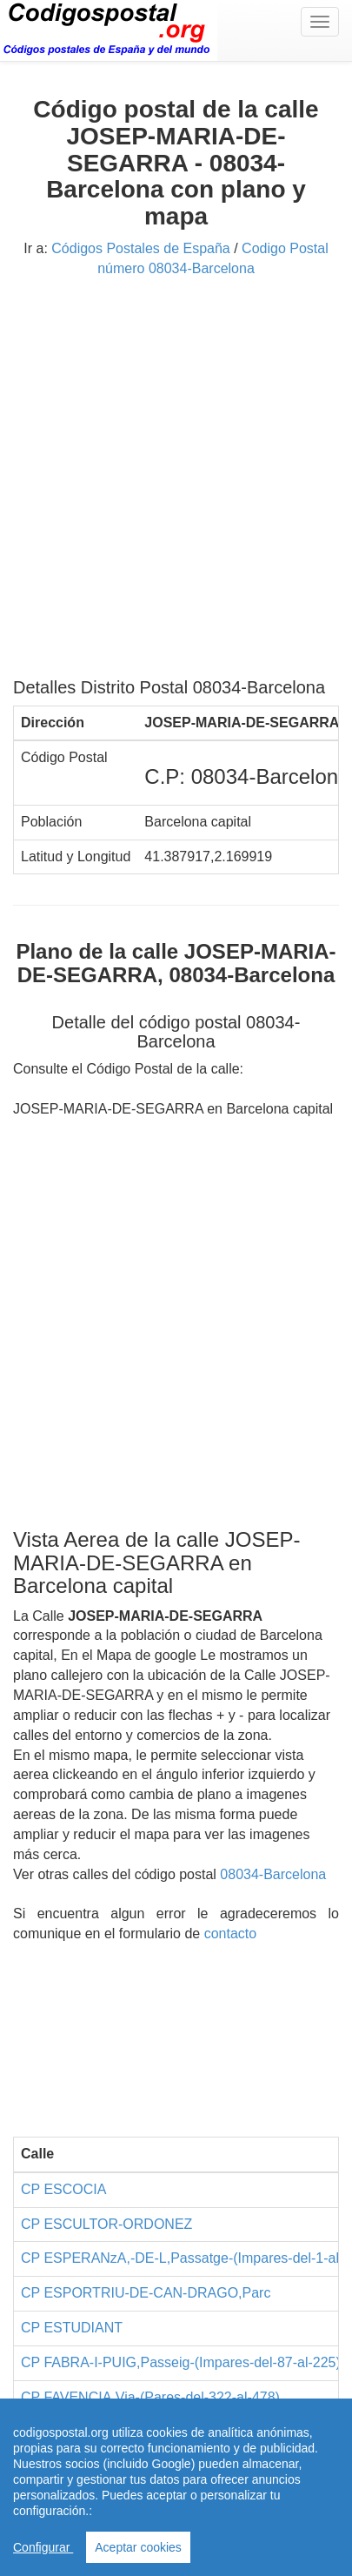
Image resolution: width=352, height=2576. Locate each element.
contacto (230, 1933)
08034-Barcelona (273, 1874)
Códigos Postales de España (140, 248)
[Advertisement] (176, 484)
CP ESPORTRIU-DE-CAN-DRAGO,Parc (145, 2292)
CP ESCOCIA (63, 2189)
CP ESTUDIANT (72, 2327)
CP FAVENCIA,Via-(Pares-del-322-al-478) (150, 2397)
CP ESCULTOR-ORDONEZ (106, 2224)
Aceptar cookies (138, 2547)
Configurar (43, 2547)
